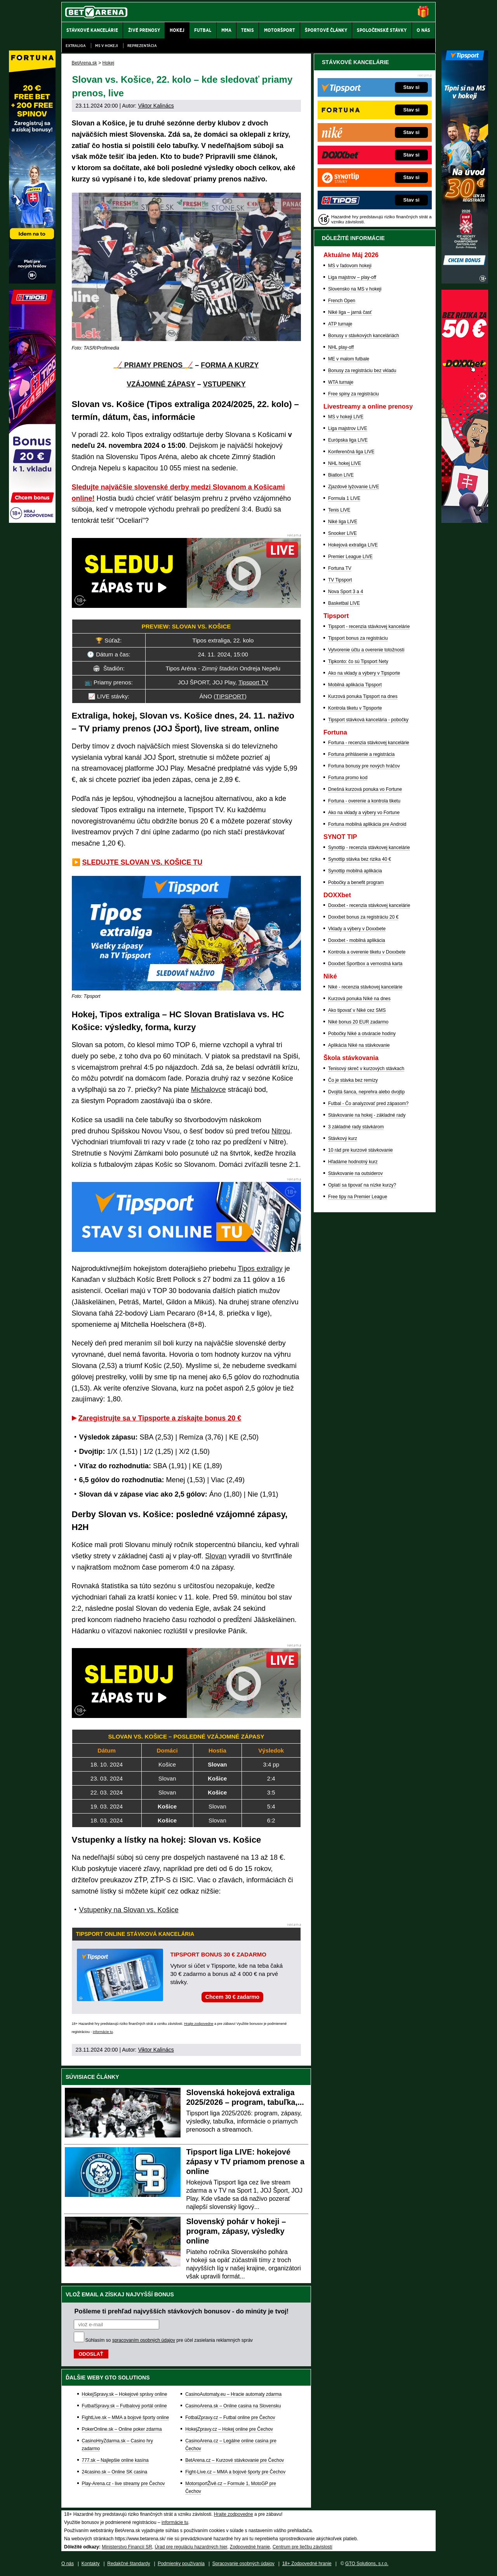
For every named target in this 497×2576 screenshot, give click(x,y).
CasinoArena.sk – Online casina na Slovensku (233, 2406)
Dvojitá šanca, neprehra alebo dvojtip (366, 1092)
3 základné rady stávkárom (356, 1127)
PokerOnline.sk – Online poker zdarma (122, 2429)
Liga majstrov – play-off (352, 277)
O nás (67, 2563)
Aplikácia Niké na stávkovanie (359, 1045)
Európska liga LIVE (348, 440)
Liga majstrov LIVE (347, 428)
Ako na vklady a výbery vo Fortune (364, 812)
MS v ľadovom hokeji (350, 265)
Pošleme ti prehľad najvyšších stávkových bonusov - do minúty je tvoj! (182, 2311)
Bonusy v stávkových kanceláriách (363, 335)
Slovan (215, 1556)
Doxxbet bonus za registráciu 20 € (363, 917)
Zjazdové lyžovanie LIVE (353, 486)
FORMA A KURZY (230, 365)
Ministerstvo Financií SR (127, 2547)
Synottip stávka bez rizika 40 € (359, 859)
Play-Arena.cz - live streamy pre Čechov (123, 2483)
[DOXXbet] (464, 521)
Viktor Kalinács (156, 106)
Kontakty (91, 2563)
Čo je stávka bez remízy (353, 1080)
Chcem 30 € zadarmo (232, 1997)
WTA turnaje (340, 382)
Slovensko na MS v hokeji (354, 289)
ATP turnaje (340, 324)
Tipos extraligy (260, 1268)
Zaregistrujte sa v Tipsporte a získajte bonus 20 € (160, 1418)
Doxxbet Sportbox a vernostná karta (365, 963)
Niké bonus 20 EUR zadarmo (358, 1022)
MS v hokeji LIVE (345, 416)
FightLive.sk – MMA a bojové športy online (125, 2417)
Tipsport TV (253, 682)
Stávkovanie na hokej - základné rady (366, 1115)
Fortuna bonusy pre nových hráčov (364, 766)
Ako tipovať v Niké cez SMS (357, 1010)
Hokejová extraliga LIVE (353, 545)
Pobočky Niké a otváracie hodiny (362, 1033)
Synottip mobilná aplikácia (355, 871)
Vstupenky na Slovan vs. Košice (129, 1910)
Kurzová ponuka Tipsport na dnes (363, 696)
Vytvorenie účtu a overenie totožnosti (366, 650)
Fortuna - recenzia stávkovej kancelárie (368, 742)
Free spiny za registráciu (353, 394)
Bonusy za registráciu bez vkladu (362, 370)
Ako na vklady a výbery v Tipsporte (364, 673)
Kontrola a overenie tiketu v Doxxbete (366, 952)
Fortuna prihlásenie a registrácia (361, 754)
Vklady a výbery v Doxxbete (357, 928)
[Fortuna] (32, 281)
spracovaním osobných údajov (143, 2340)
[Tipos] (32, 521)
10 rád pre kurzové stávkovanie (360, 1150)
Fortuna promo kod (347, 777)
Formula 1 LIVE (344, 498)
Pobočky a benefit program (356, 882)
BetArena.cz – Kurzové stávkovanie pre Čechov (234, 2460)
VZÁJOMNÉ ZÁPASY (161, 384)
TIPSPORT (230, 696)
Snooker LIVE (342, 533)
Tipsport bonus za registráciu (358, 638)
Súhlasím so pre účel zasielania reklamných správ (169, 2340)
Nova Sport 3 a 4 (345, 591)
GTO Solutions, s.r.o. (366, 2563)
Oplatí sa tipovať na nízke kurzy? (362, 1185)
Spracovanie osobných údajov (243, 2563)
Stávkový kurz (342, 1138)
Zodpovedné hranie (250, 2547)
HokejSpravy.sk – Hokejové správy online (124, 2394)
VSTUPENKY (224, 384)
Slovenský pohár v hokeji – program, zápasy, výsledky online (236, 2231)
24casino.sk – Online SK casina (115, 2472)
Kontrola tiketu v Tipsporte (355, 708)
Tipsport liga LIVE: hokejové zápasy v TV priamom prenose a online (245, 2162)
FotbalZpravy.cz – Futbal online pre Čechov (230, 2417)
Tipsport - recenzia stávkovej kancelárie (369, 626)
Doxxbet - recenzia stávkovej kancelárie (369, 905)
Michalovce (208, 1089)
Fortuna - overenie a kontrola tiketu (364, 801)
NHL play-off (341, 347)
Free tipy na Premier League (357, 1196)
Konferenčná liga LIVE (351, 451)
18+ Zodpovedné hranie (307, 2563)
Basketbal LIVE (344, 603)
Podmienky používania (181, 2563)
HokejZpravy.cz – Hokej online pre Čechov (229, 2429)
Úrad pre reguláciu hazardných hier (191, 2547)
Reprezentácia (142, 45)
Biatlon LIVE (341, 475)
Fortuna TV (339, 568)
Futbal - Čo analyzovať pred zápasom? (368, 1103)
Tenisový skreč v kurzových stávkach (366, 1068)
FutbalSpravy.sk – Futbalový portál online (124, 2406)
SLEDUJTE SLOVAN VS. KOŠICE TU (142, 862)
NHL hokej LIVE (344, 463)
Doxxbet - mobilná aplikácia (356, 940)
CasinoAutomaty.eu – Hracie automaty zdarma (233, 2394)
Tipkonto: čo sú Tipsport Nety (358, 661)
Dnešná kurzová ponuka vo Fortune (365, 789)
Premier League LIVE (350, 556)
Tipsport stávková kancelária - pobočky (368, 719)
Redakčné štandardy (128, 2563)
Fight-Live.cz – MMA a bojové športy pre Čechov (235, 2472)
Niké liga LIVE (342, 521)
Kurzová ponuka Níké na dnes (359, 998)
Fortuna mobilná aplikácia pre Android (367, 824)
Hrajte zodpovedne (199, 2024)
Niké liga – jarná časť (350, 312)
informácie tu (103, 2032)
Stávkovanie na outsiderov (355, 1173)
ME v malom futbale (348, 359)
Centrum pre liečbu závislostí (302, 2547)
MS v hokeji (106, 45)
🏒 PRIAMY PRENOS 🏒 (153, 365)
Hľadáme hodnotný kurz (353, 1161)
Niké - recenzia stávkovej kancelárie (365, 987)
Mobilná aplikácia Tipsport (355, 685)
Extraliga (76, 45)
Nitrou (280, 1131)
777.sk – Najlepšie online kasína (115, 2460)
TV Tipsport (340, 580)
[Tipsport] (464, 281)
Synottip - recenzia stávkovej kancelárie (369, 847)
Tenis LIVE (339, 510)
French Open (341, 300)
